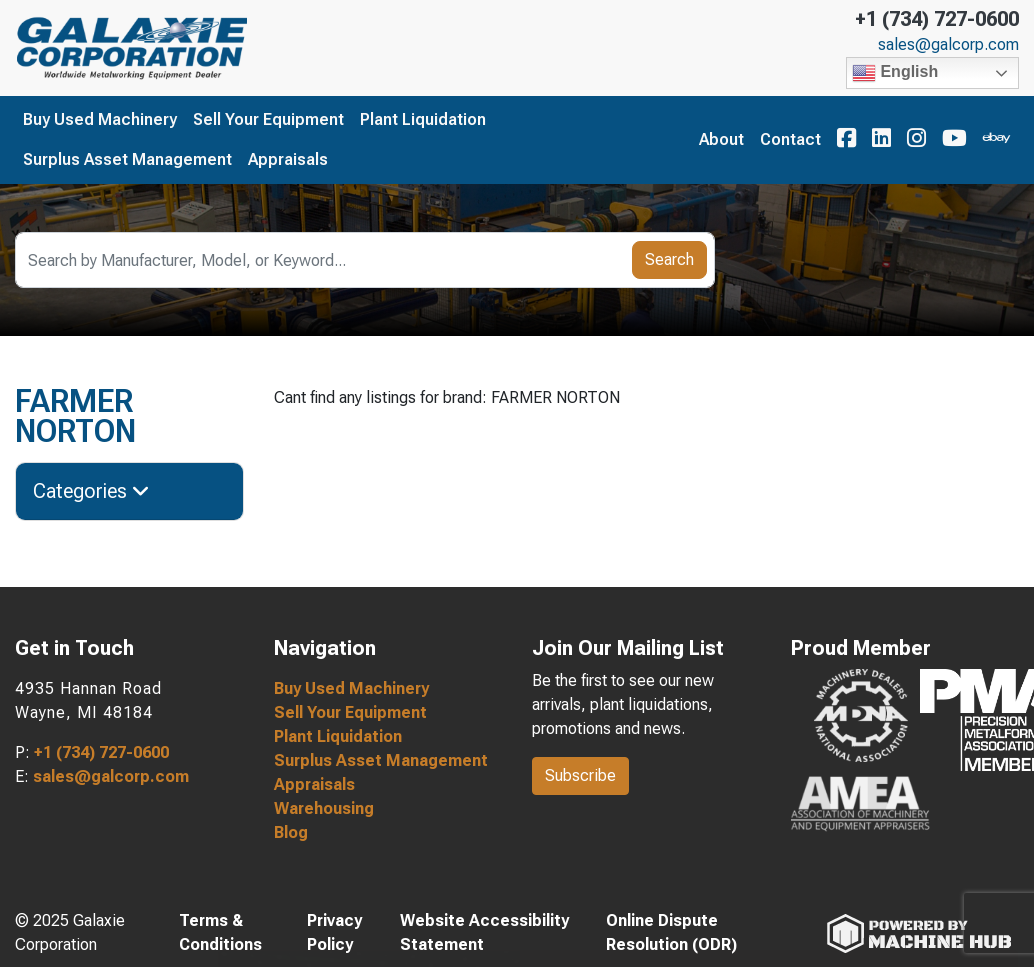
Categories (91, 491)
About (721, 139)
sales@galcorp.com (948, 45)
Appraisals (288, 159)
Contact (790, 139)
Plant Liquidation (423, 119)
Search (669, 259)
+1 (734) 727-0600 (937, 19)
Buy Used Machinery (100, 119)
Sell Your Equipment (268, 119)
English (895, 73)
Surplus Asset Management (127, 159)
